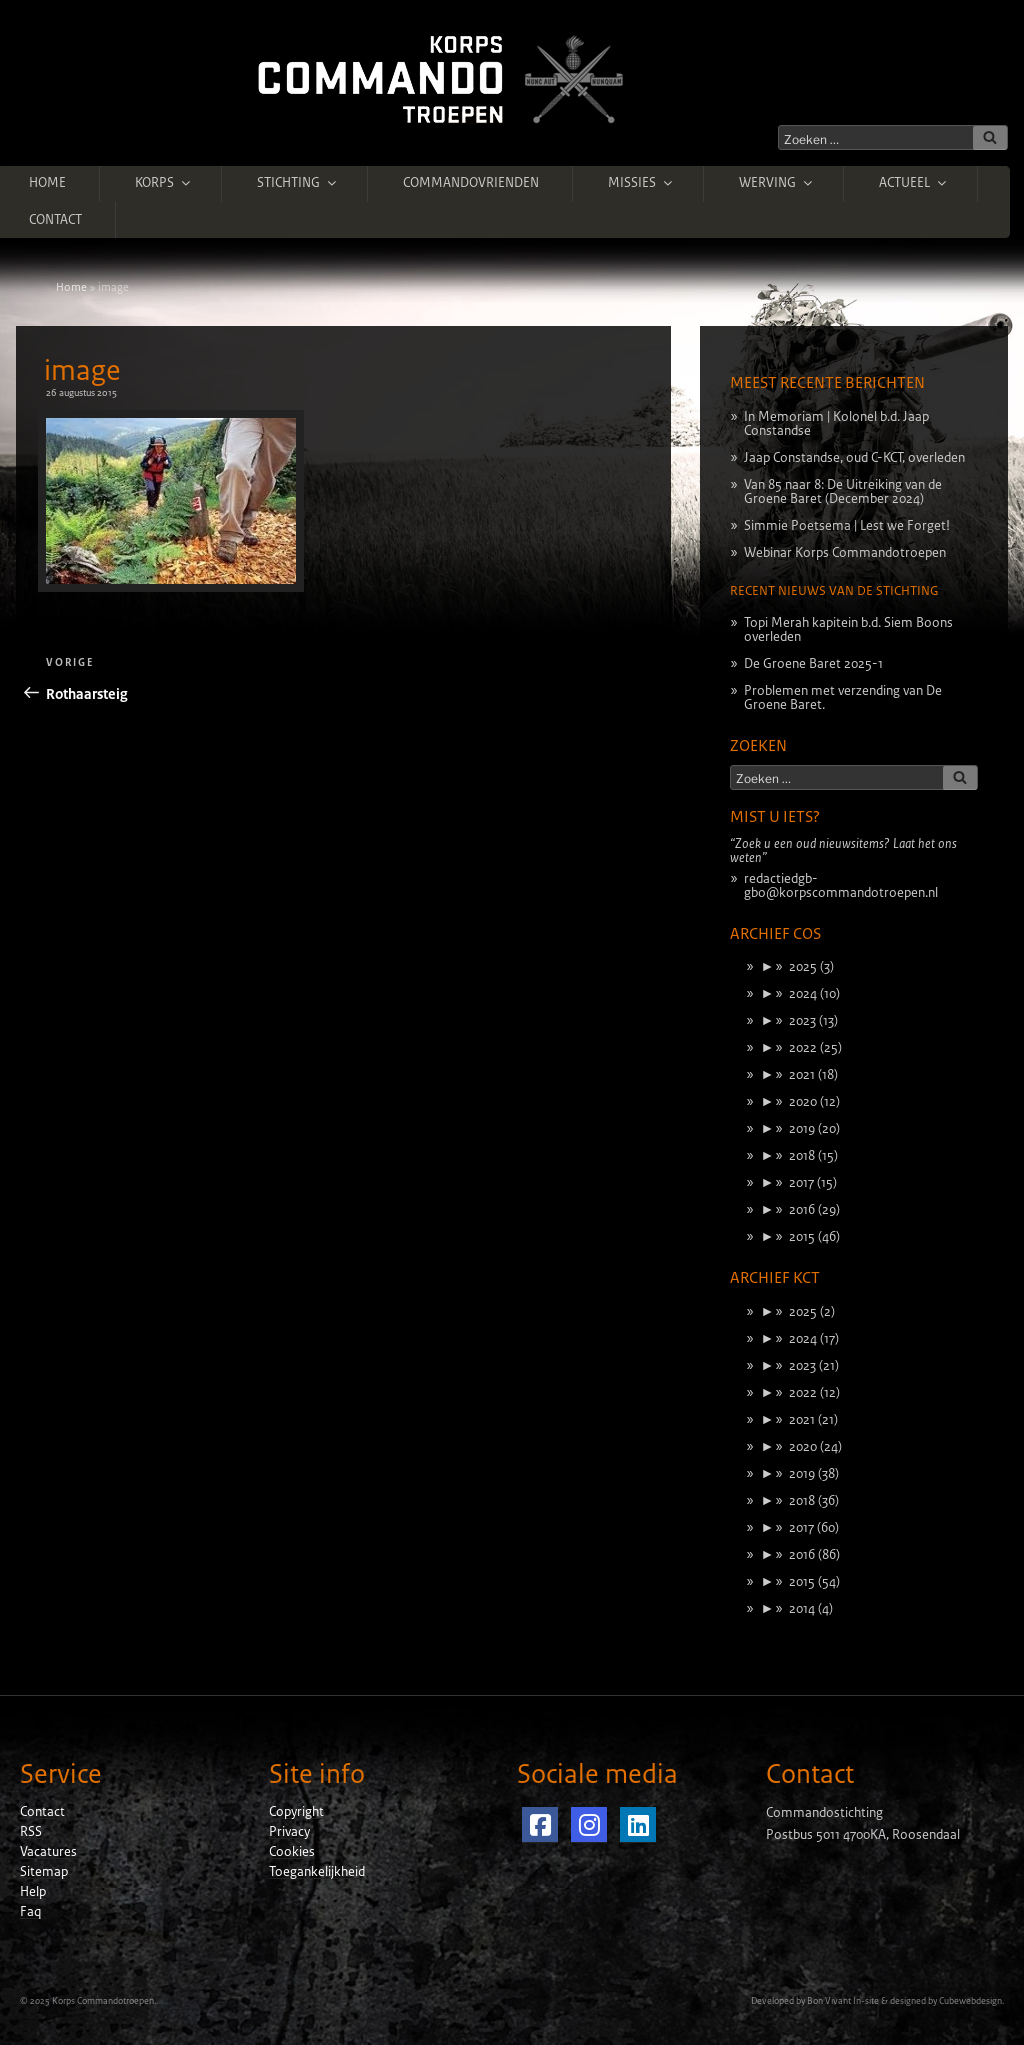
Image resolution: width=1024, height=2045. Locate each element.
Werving (777, 183)
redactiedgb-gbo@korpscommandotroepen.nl (841, 886)
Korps (164, 183)
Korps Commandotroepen (103, 2001)
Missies (641, 183)
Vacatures (48, 1852)
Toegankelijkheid (317, 1872)
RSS (31, 1832)
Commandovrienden (471, 183)
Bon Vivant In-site (843, 2001)
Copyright (296, 1812)
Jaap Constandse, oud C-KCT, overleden (854, 458)
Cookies (292, 1852)
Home (47, 183)
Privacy (289, 1832)
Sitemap (44, 1872)
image (82, 371)
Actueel (914, 183)
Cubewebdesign (970, 2001)
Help (33, 1892)
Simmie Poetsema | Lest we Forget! (847, 526)
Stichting (298, 183)
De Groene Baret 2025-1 (813, 664)
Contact (55, 220)
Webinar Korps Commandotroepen (845, 553)
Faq (30, 1912)
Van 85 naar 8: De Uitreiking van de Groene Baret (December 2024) (843, 492)
